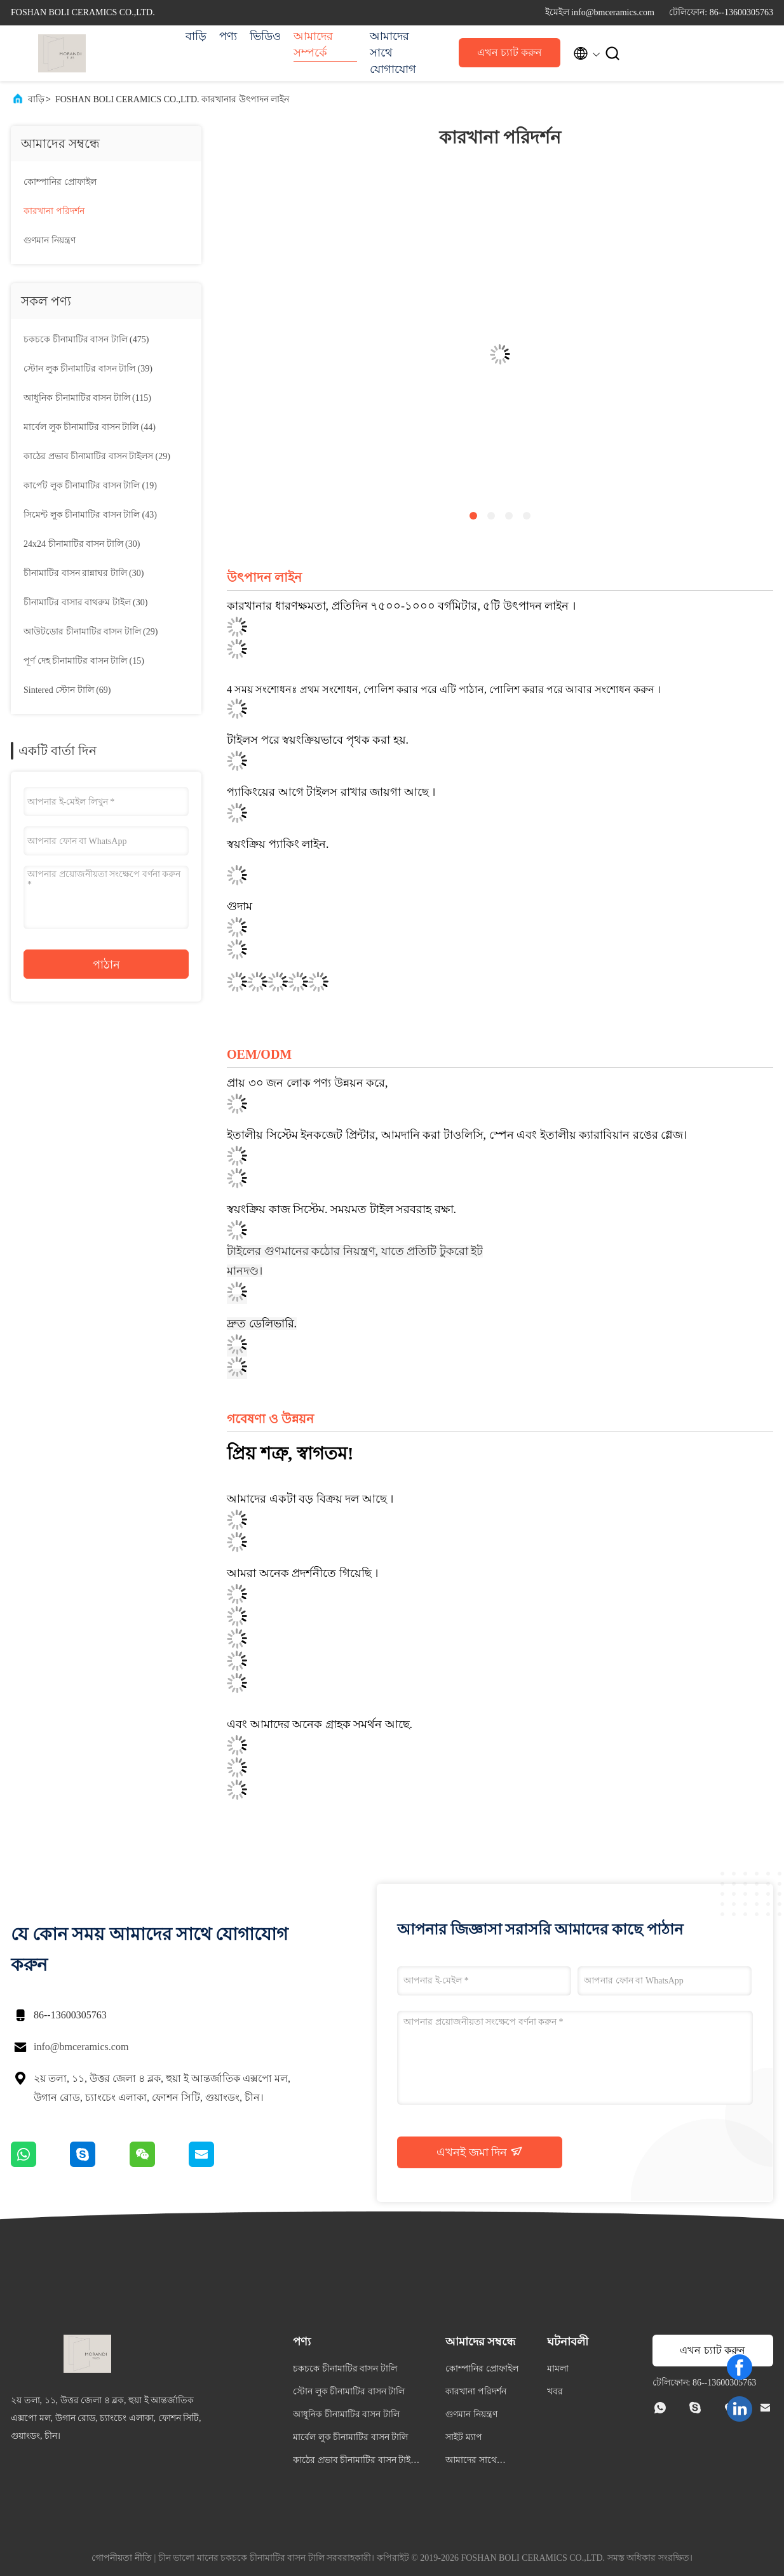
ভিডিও (265, 36)
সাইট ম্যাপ (463, 2437)
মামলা (558, 2368)
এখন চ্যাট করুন (509, 52)
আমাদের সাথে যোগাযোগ (393, 53)
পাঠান (106, 964)
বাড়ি (196, 36)
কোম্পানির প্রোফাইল (60, 182)
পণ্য (228, 36)
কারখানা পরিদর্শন (54, 211)
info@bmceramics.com (81, 2046)
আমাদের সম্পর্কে (313, 44)
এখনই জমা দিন (479, 2152)
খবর (555, 2391)
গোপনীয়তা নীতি (121, 2558)
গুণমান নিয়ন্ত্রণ (50, 240)
